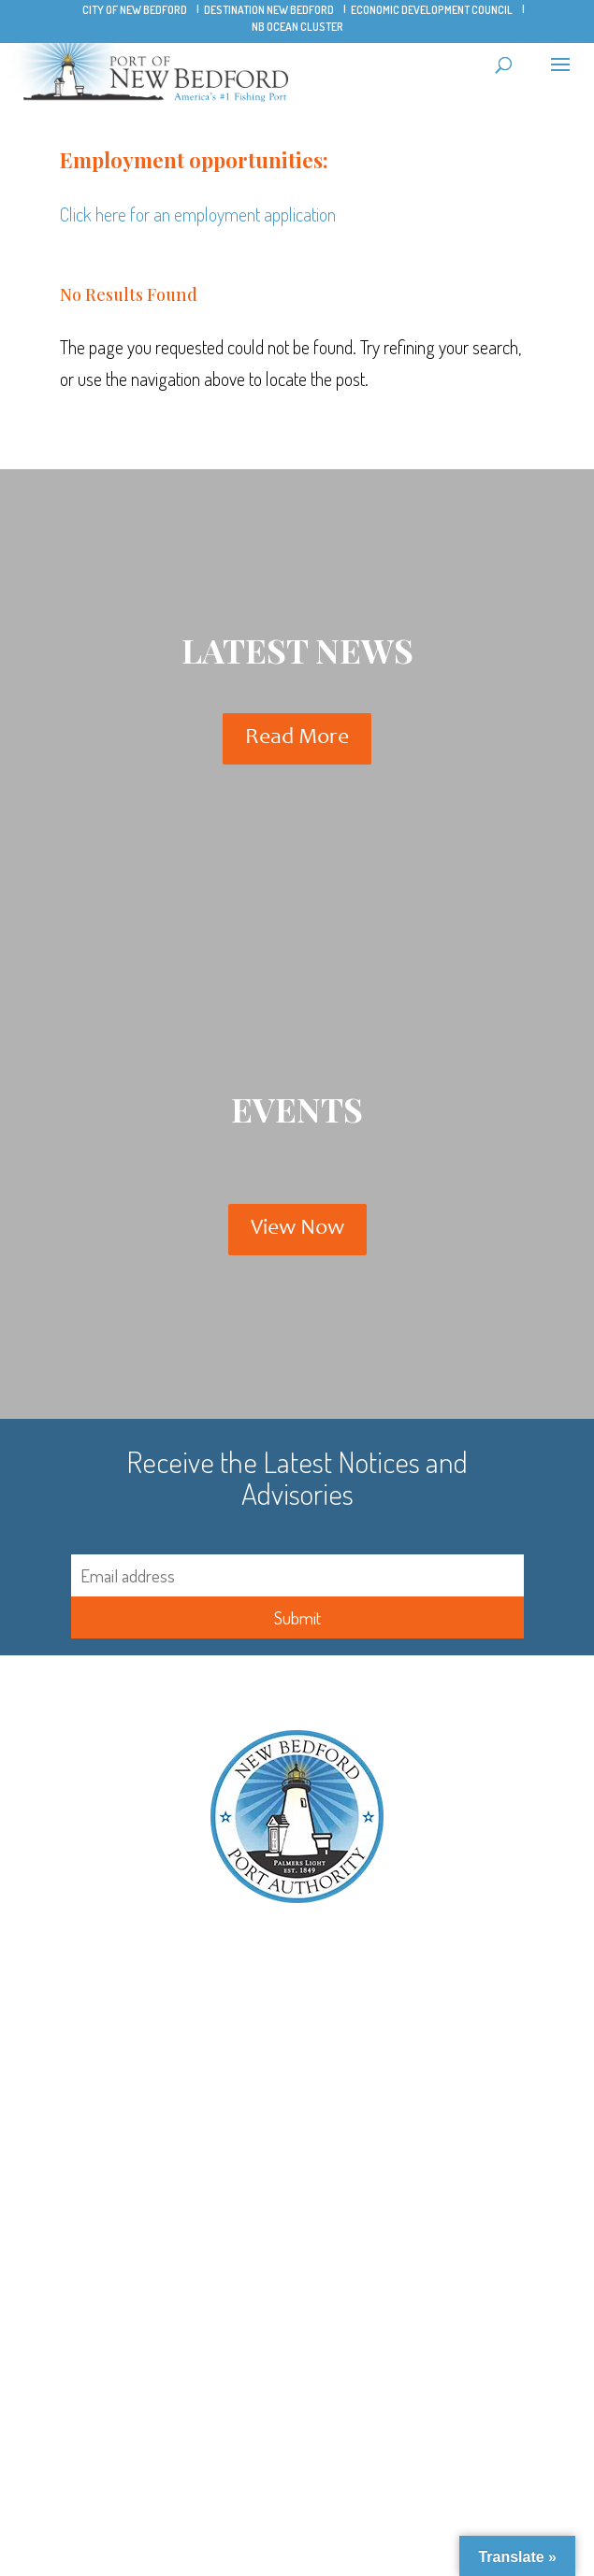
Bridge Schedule (297, 2038)
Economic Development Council (432, 10)
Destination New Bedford (269, 10)
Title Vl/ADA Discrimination (297, 1989)
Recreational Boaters (297, 2421)
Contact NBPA (297, 2014)
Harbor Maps (297, 2062)
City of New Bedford (134, 10)
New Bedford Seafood (297, 2206)
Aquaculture (297, 2397)
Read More (297, 738)
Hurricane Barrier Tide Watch (297, 2087)
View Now (297, 1229)
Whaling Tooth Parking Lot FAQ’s (297, 2255)
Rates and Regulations (297, 2446)
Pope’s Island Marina (297, 2158)
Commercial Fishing (297, 2348)
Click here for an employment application (198, 214)
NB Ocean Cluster (297, 27)
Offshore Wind (297, 2373)
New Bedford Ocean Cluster (297, 2182)
